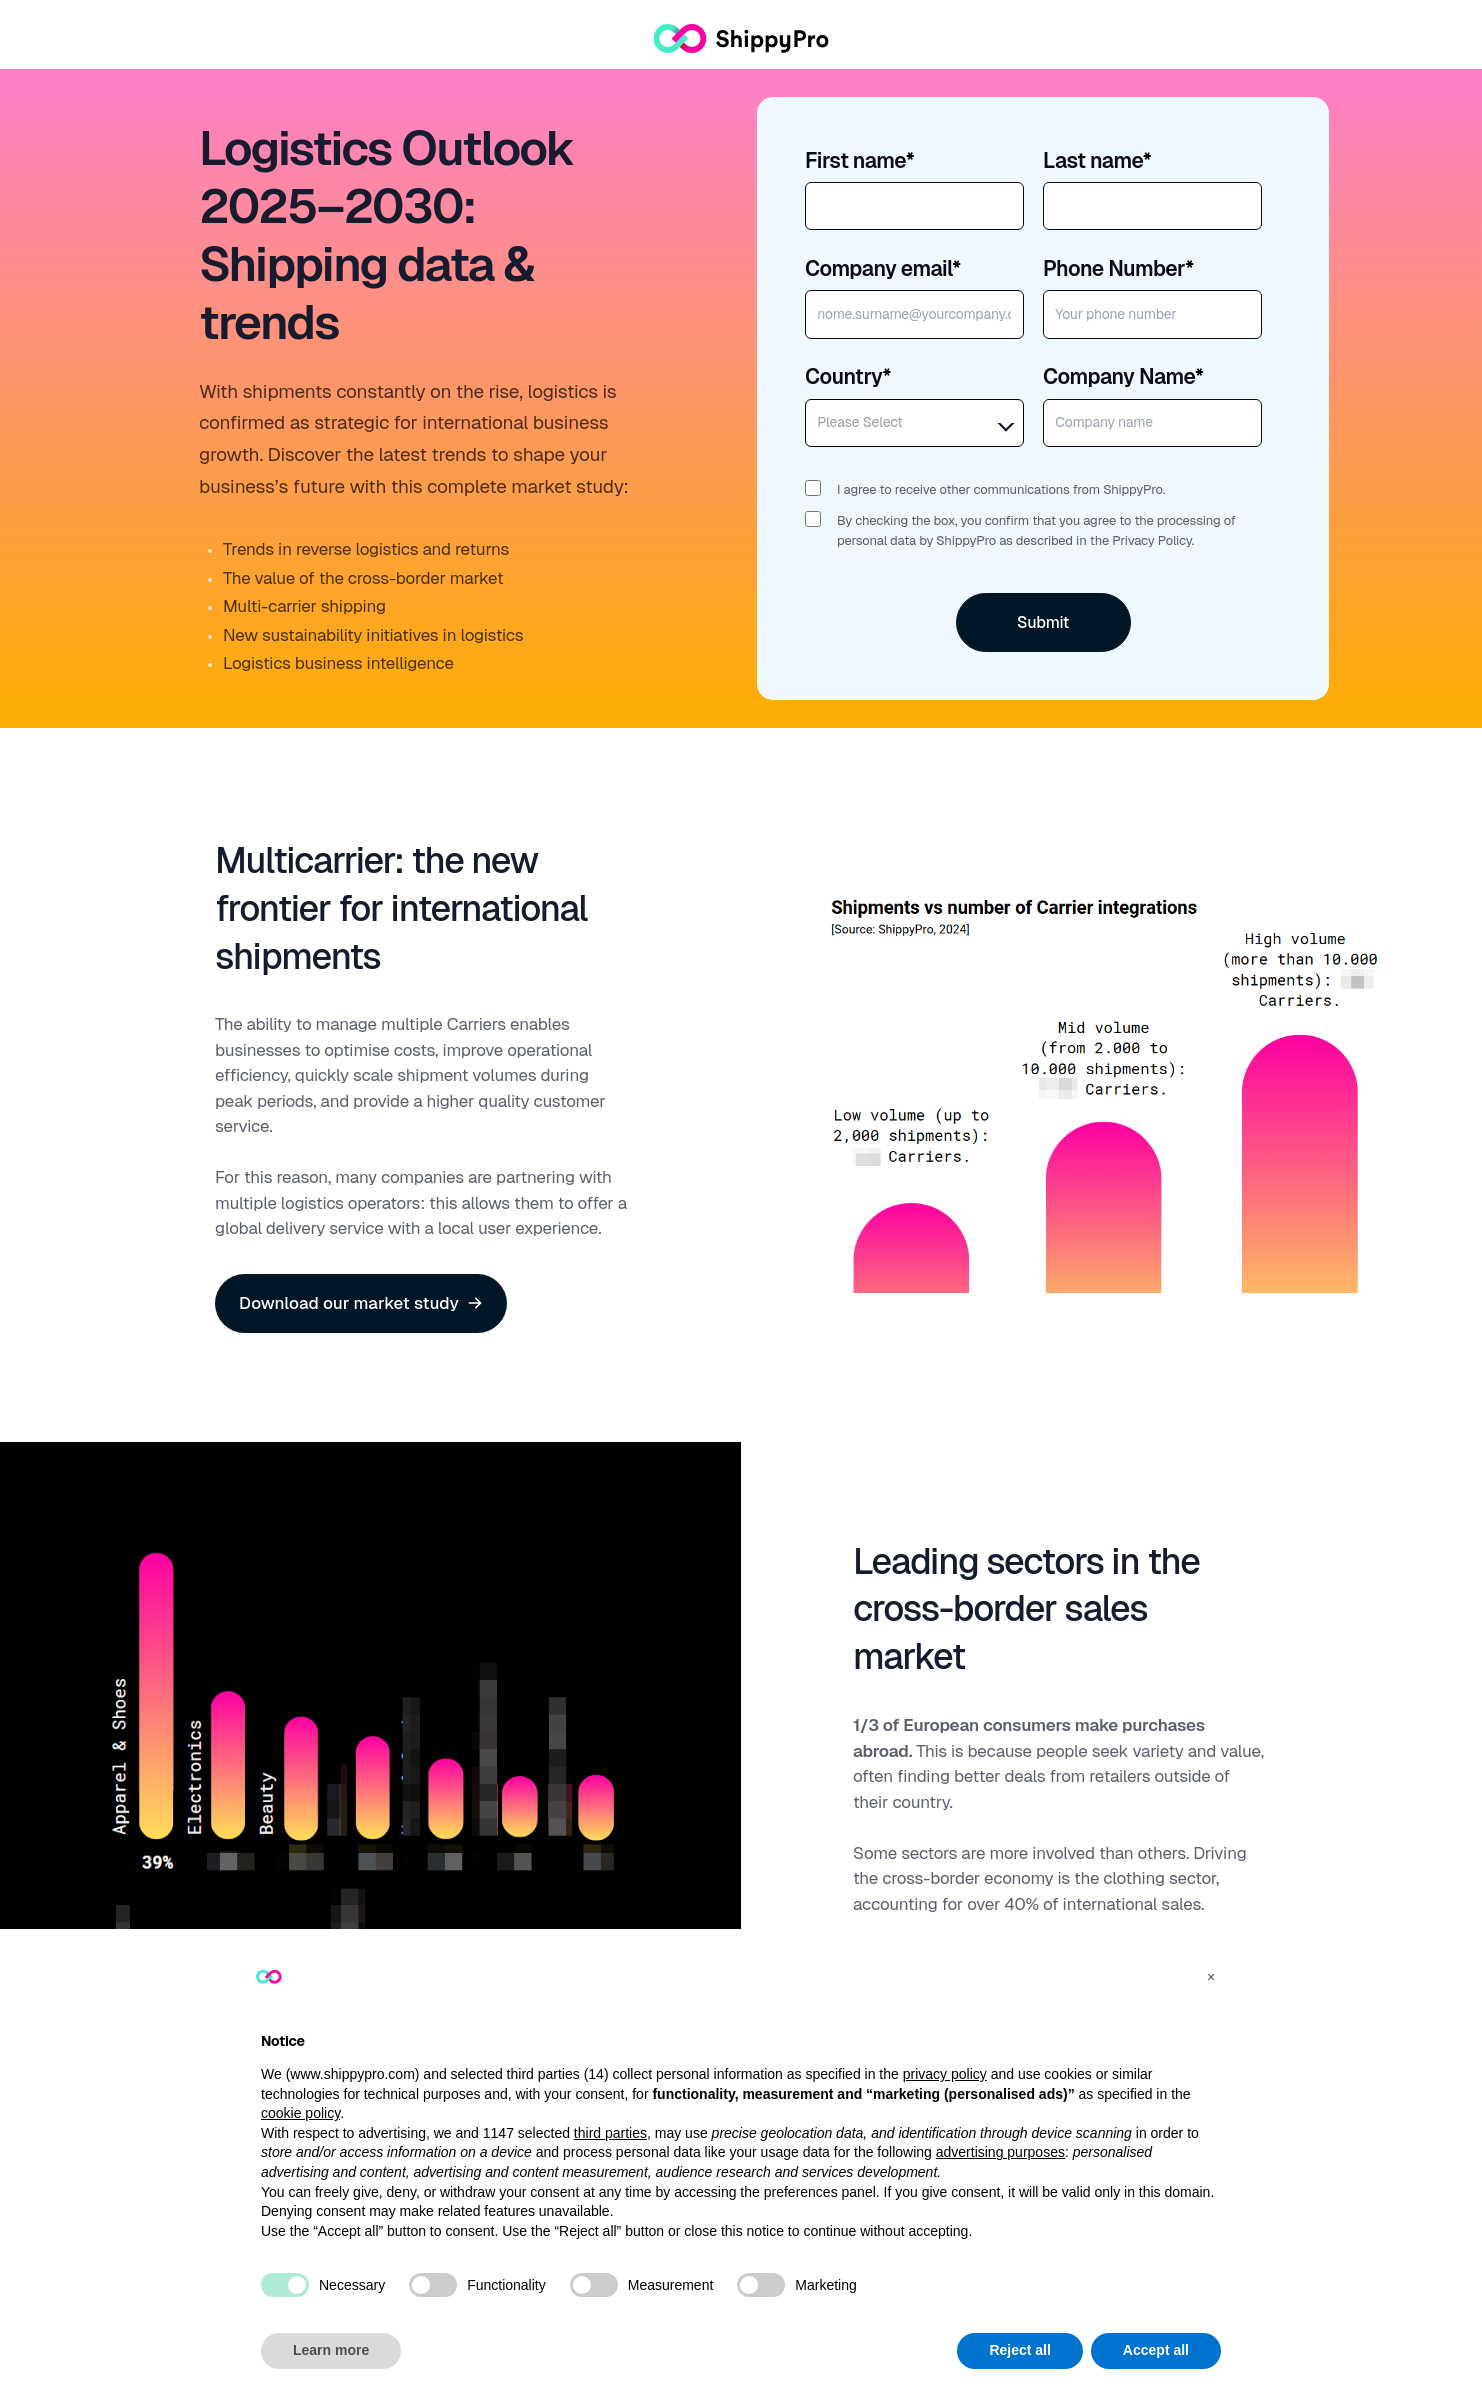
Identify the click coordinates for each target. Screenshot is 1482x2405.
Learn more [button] (331, 2350)
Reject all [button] (1019, 2350)
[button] (1211, 1977)
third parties (610, 2133)
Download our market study (361, 1303)
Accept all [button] (1156, 2350)
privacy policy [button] (945, 2074)
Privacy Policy (1152, 540)
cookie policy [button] (300, 2113)
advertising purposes (1000, 2152)
